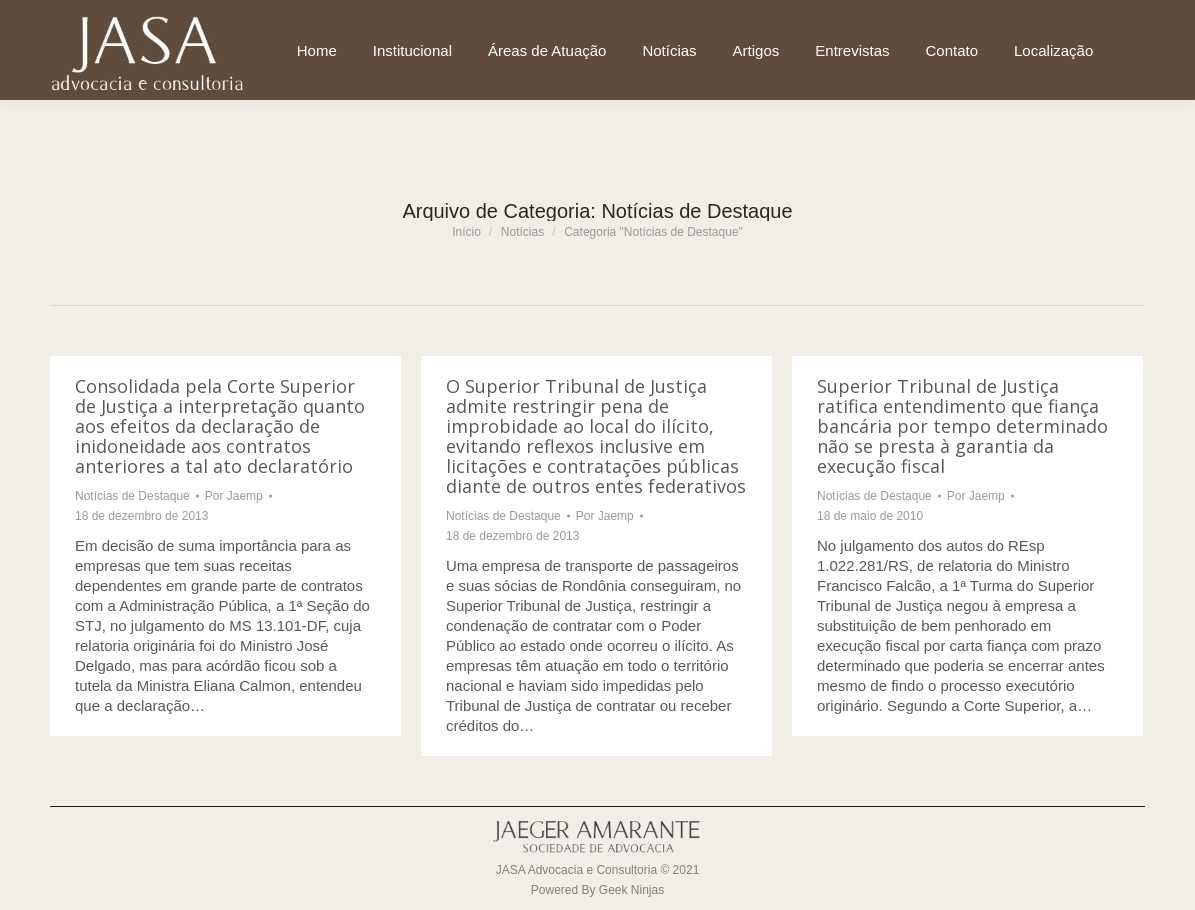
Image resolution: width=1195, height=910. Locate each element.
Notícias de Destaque (132, 496)
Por (234, 496)
